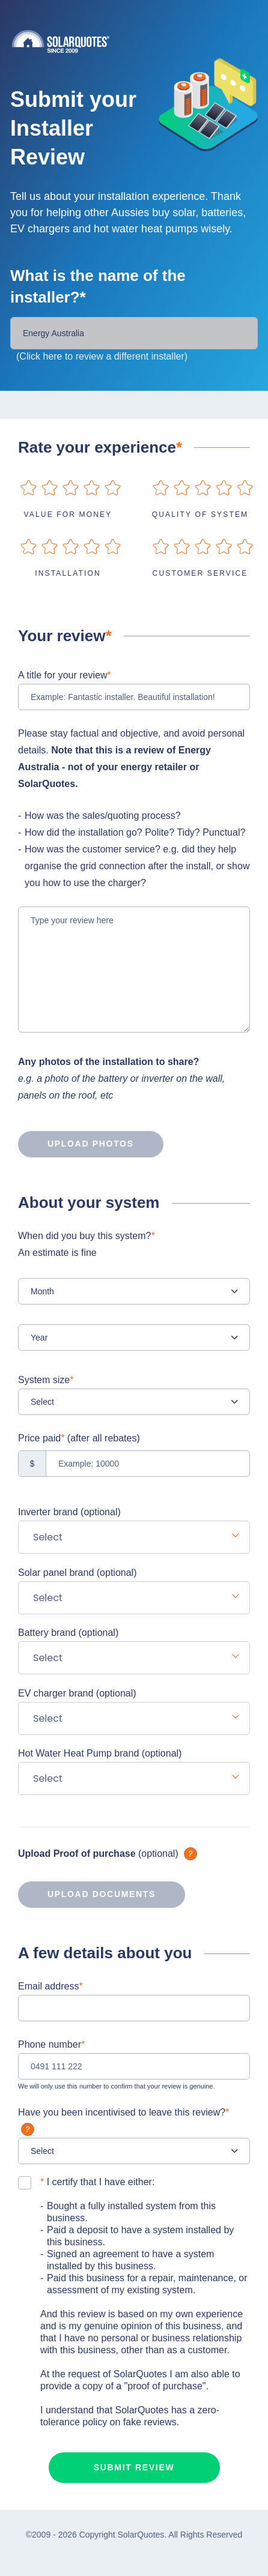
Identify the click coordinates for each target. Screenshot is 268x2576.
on (28, 487)
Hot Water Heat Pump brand (99, 1753)
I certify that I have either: (97, 2182)
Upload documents (87, 1894)
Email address (50, 1986)
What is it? (190, 1853)
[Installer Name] (134, 333)
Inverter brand (69, 1512)
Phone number (51, 2044)
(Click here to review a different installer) (101, 356)
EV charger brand (77, 1693)
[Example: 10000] (134, 1463)
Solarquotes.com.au (140, 41)
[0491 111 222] (134, 2066)
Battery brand (68, 1632)
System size (45, 1380)
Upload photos (76, 1144)
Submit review (134, 2467)
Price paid (79, 1438)
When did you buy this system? (134, 1246)
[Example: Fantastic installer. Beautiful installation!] (134, 697)
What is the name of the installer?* (98, 286)
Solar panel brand (77, 1572)
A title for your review (64, 675)
